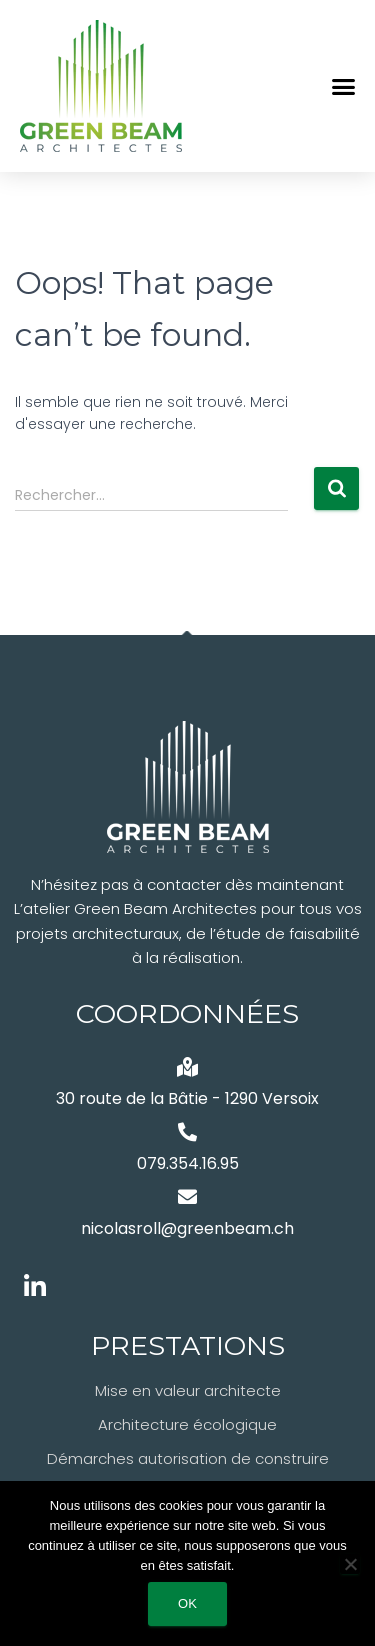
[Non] (350, 1564)
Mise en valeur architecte (188, 1390)
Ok (187, 1603)
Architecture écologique (187, 1424)
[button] (343, 85)
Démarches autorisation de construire (188, 1458)
